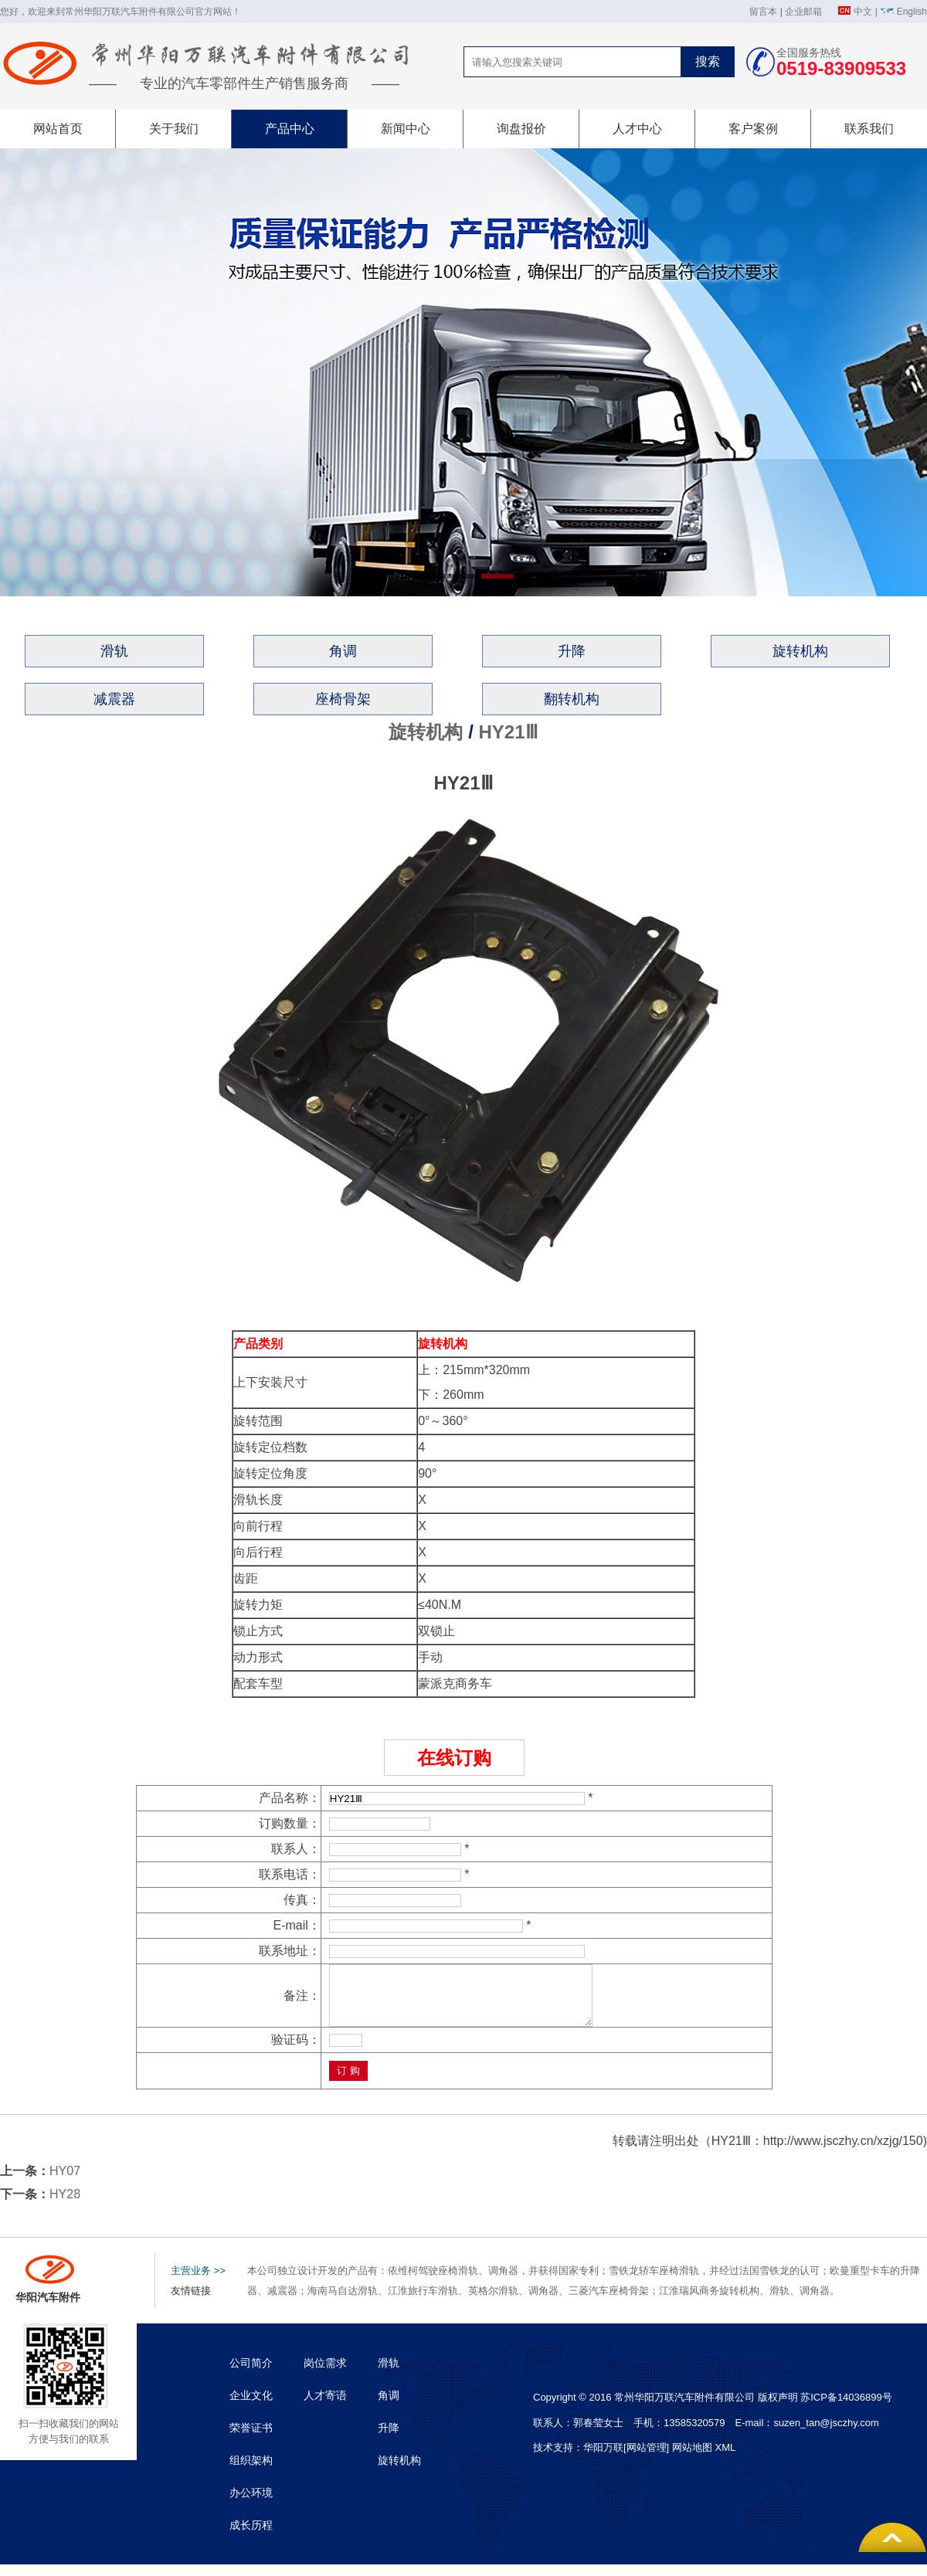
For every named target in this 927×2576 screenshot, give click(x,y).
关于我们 (174, 128)
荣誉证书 (251, 2439)
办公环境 (251, 2504)
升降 (572, 651)
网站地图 (692, 2459)
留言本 (763, 11)
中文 (863, 11)
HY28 (64, 2205)
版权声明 (778, 2409)
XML (725, 2459)
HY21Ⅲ (508, 731)
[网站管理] (647, 2459)
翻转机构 (571, 699)
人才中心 (637, 128)
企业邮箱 (803, 11)
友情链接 (191, 2302)
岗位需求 (325, 2374)
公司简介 (251, 2374)
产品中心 (289, 128)
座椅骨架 (343, 699)
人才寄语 (325, 2407)
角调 (343, 651)
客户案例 (753, 128)
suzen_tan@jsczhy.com (826, 2434)
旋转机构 (800, 651)
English (912, 11)
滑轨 (114, 651)
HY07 (64, 2182)
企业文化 (251, 2407)
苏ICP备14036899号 (846, 2409)
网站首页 (58, 128)
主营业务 (198, 2282)
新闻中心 (405, 128)
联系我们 (869, 128)
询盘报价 (521, 128)
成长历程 (251, 2536)
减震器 (114, 699)
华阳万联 (603, 2459)
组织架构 (251, 2472)
